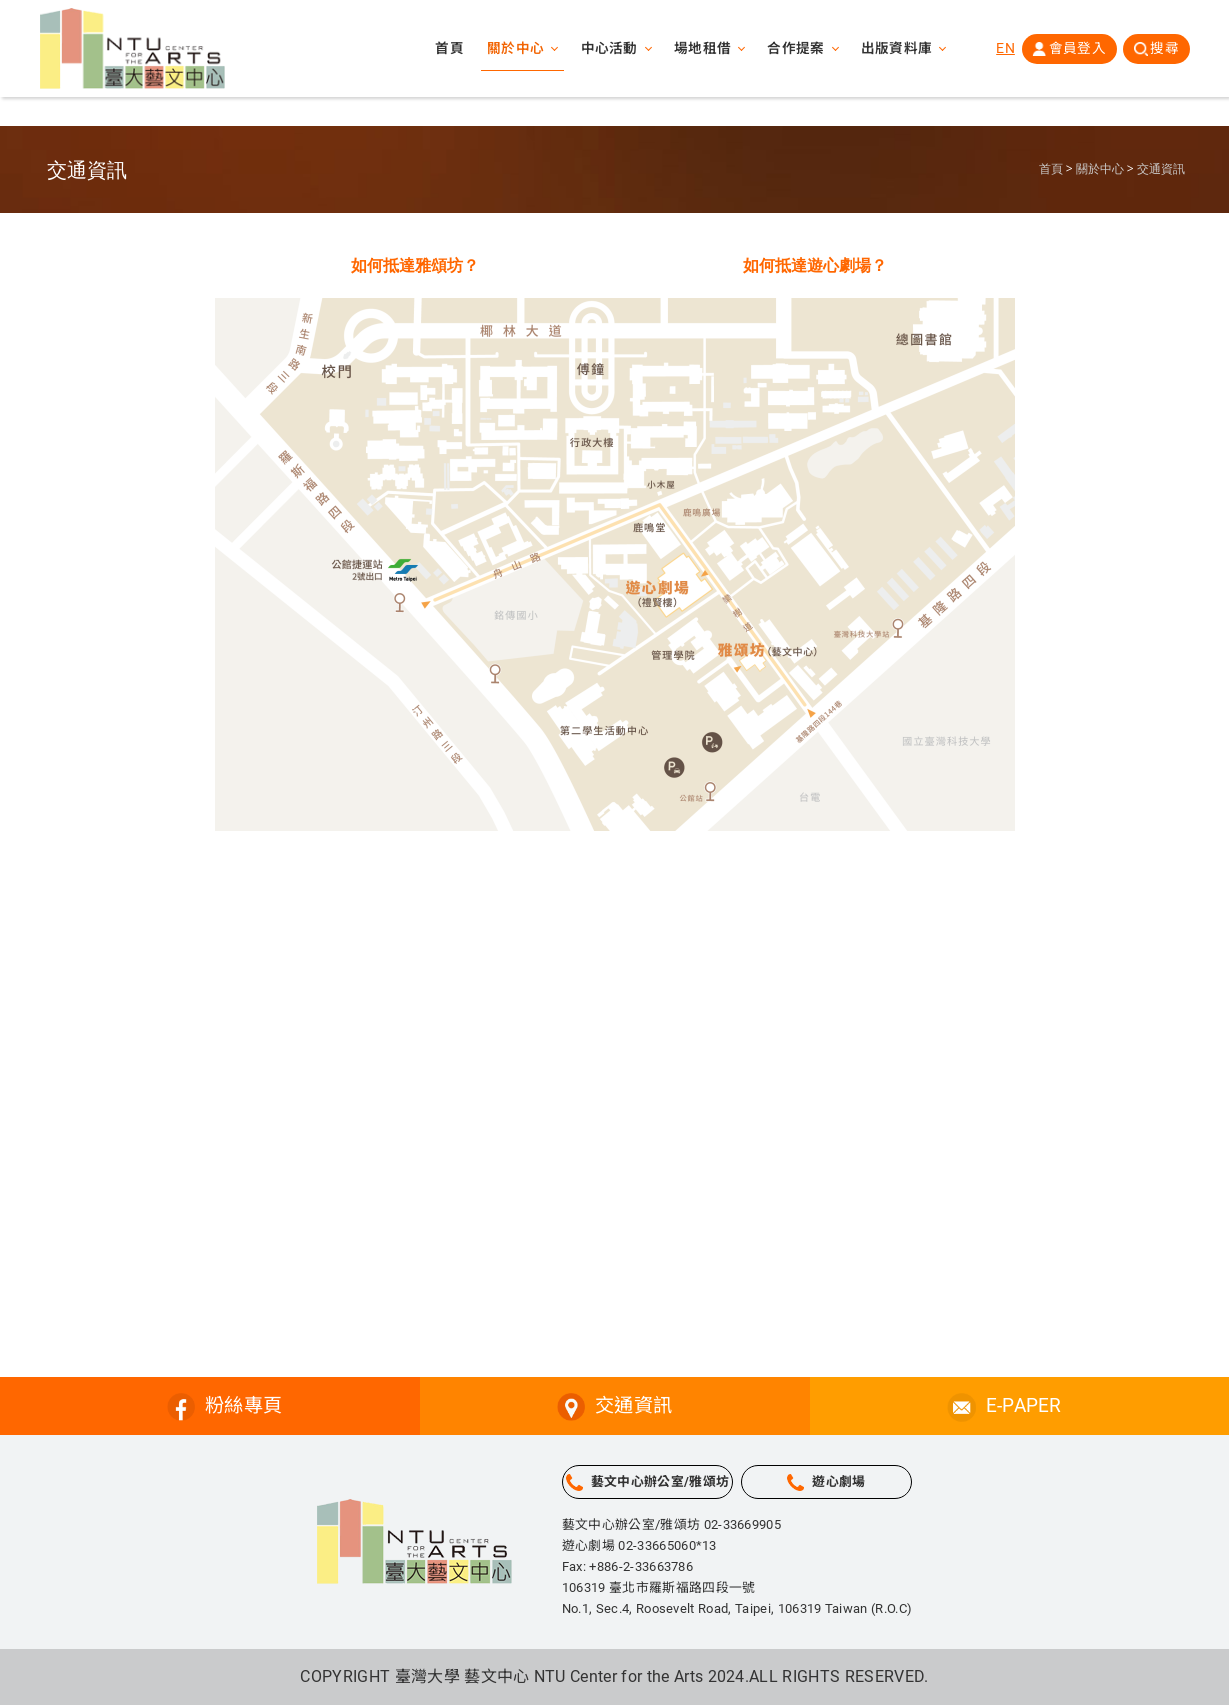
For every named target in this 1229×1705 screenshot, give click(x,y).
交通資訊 (1161, 169)
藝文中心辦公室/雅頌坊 (660, 1481)
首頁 (446, 50)
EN (1004, 49)
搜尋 (1164, 49)
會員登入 (1076, 49)
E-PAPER (1024, 1405)
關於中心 (1100, 169)
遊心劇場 (838, 1481)
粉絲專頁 (243, 1405)
